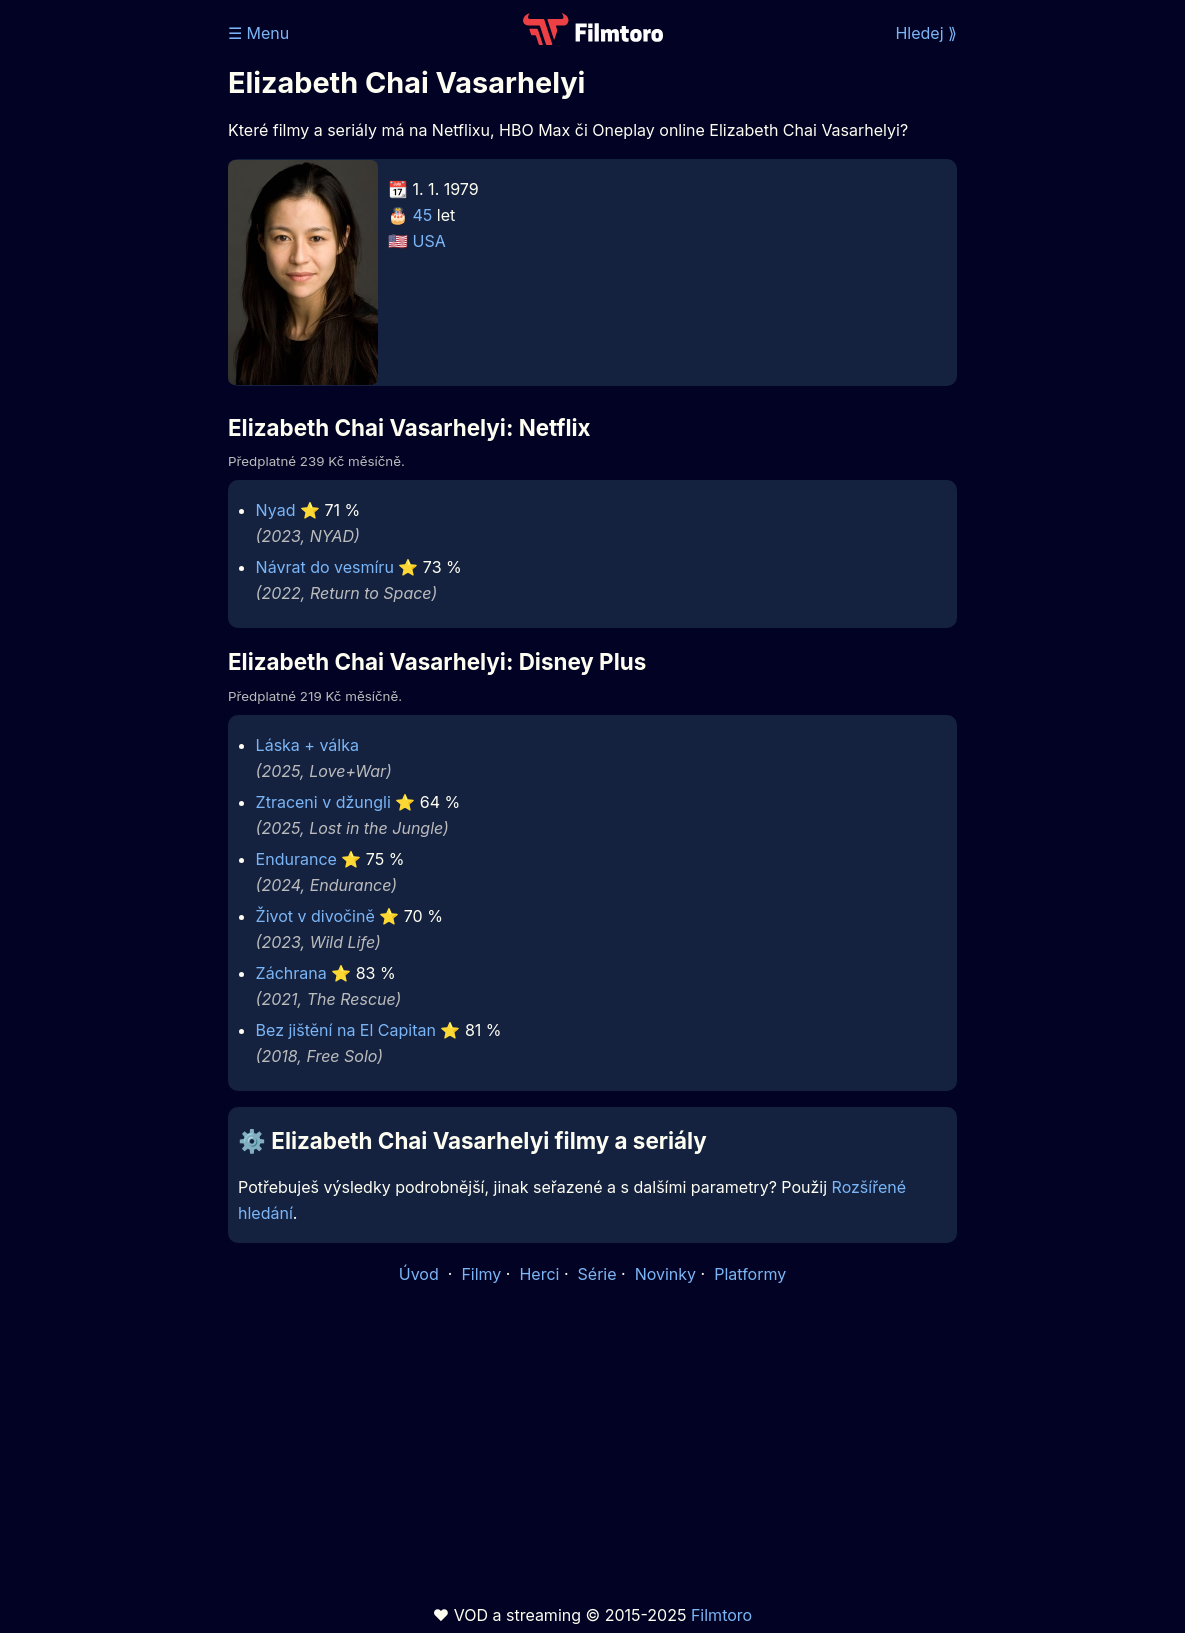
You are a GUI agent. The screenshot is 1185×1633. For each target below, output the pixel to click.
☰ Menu (258, 33)
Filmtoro (721, 1615)
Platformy (750, 1274)
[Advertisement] (108, 308)
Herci (539, 1274)
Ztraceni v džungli (323, 802)
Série (597, 1274)
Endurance (296, 859)
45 (423, 215)
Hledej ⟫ (926, 33)
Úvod (421, 1274)
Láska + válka (307, 745)
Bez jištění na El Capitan (346, 1030)
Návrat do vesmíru (325, 567)
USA (429, 241)
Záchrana (291, 973)
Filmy (481, 1274)
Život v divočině (315, 916)
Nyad (276, 510)
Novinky (665, 1274)
